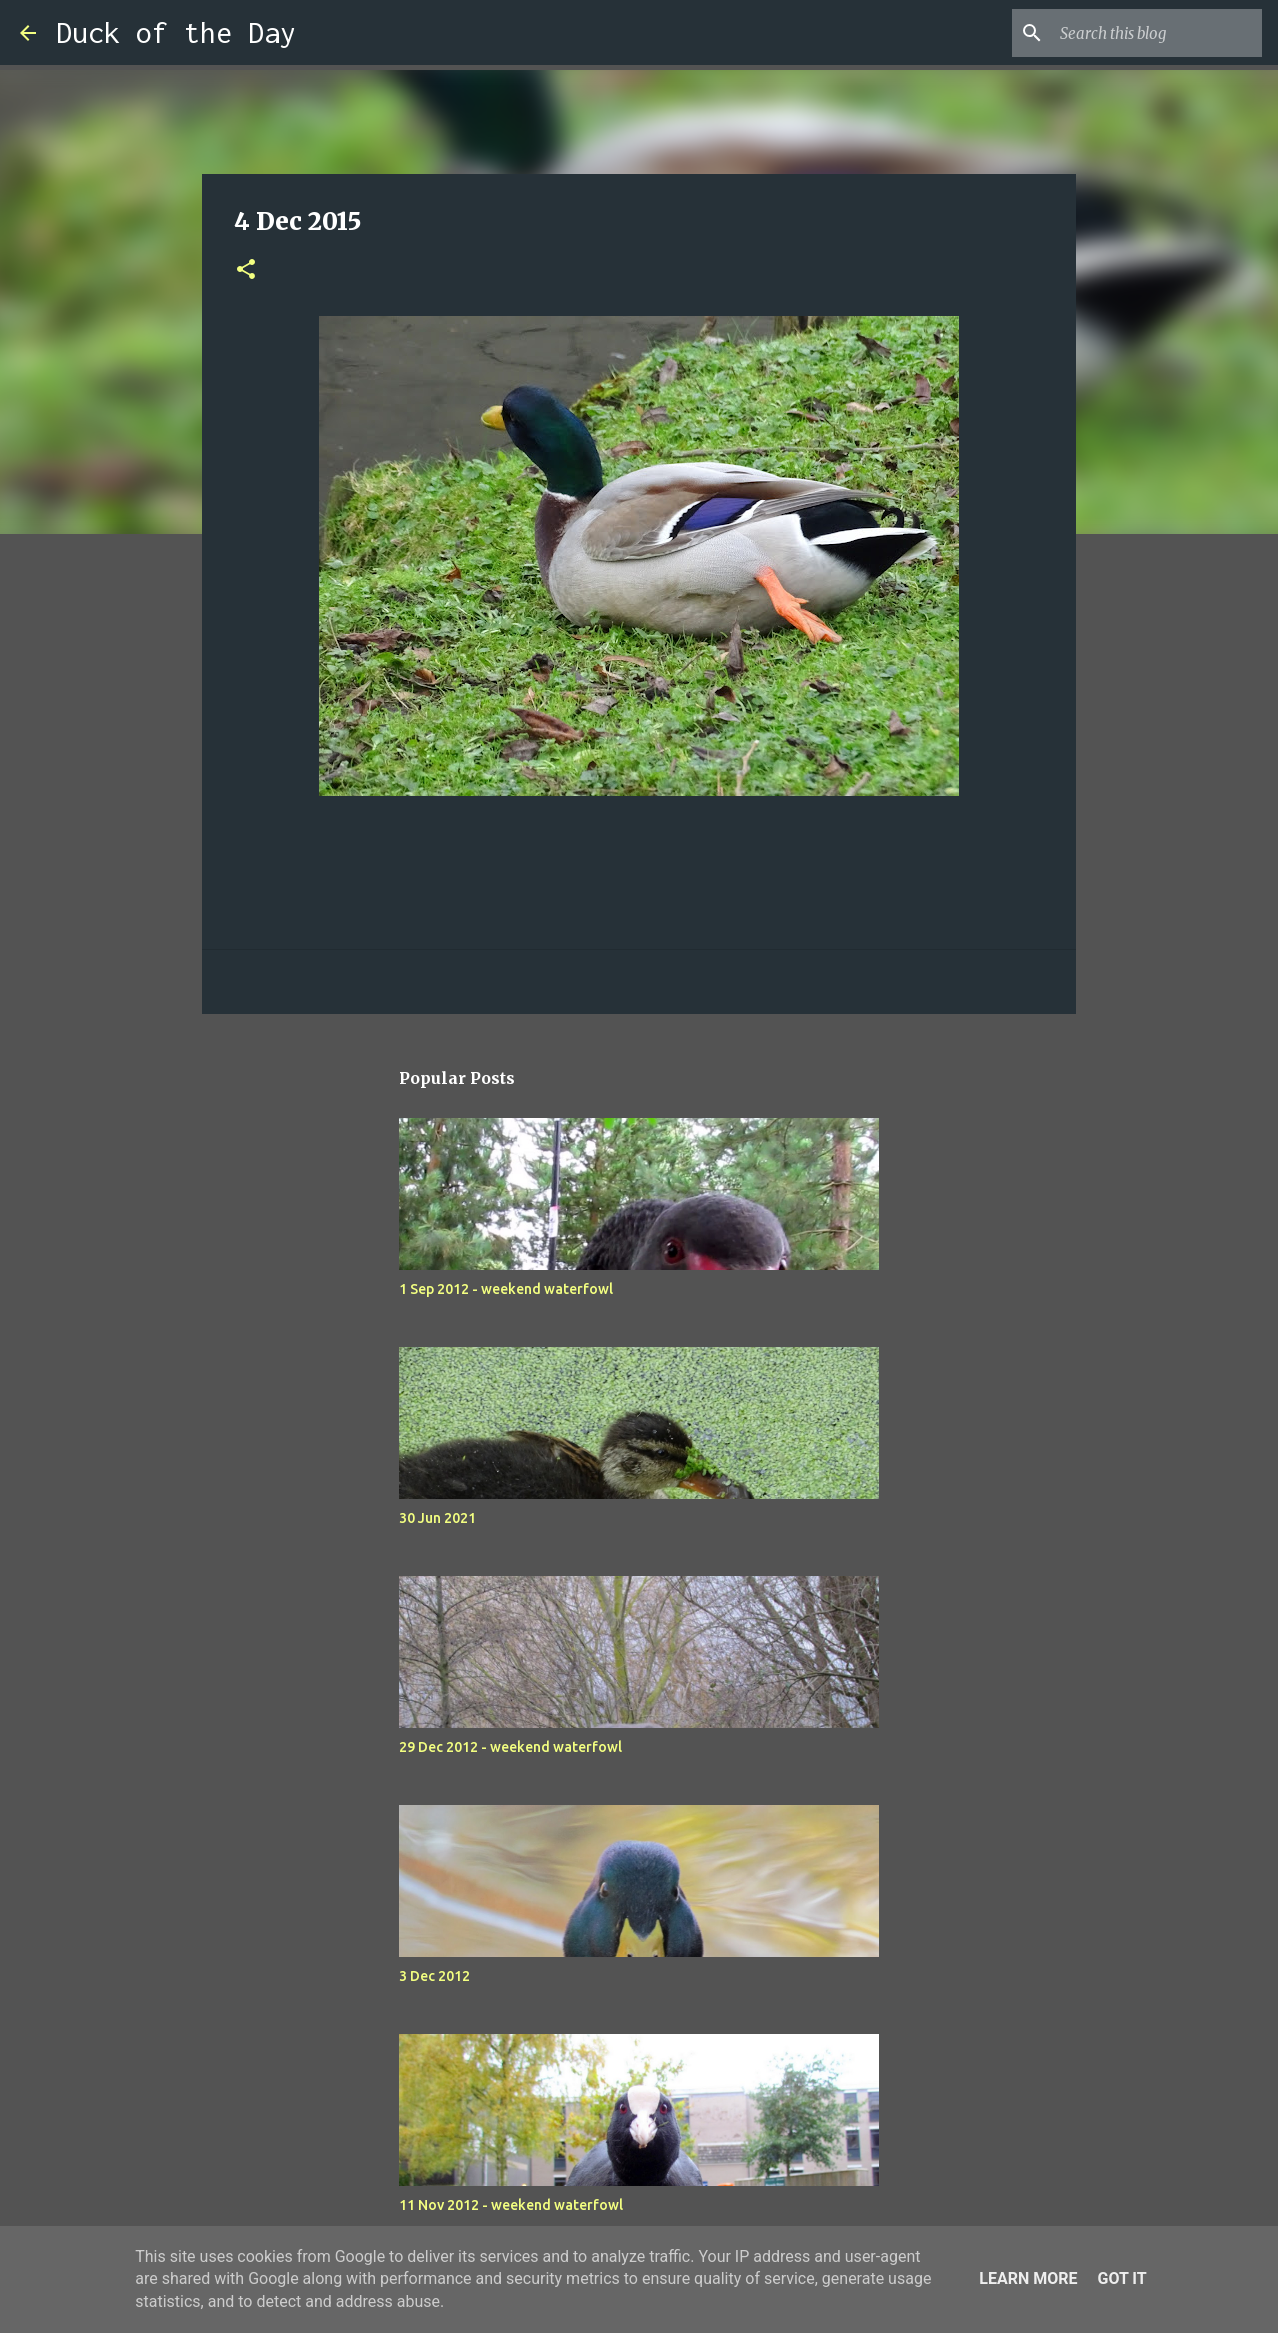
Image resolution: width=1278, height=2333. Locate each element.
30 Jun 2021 (437, 1518)
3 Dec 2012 (434, 1976)
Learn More (1028, 2278)
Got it (1121, 2278)
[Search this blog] (1157, 33)
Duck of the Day (176, 32)
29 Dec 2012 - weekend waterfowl (510, 1747)
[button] (246, 270)
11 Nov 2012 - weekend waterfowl (511, 2205)
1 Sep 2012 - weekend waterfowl (506, 1289)
